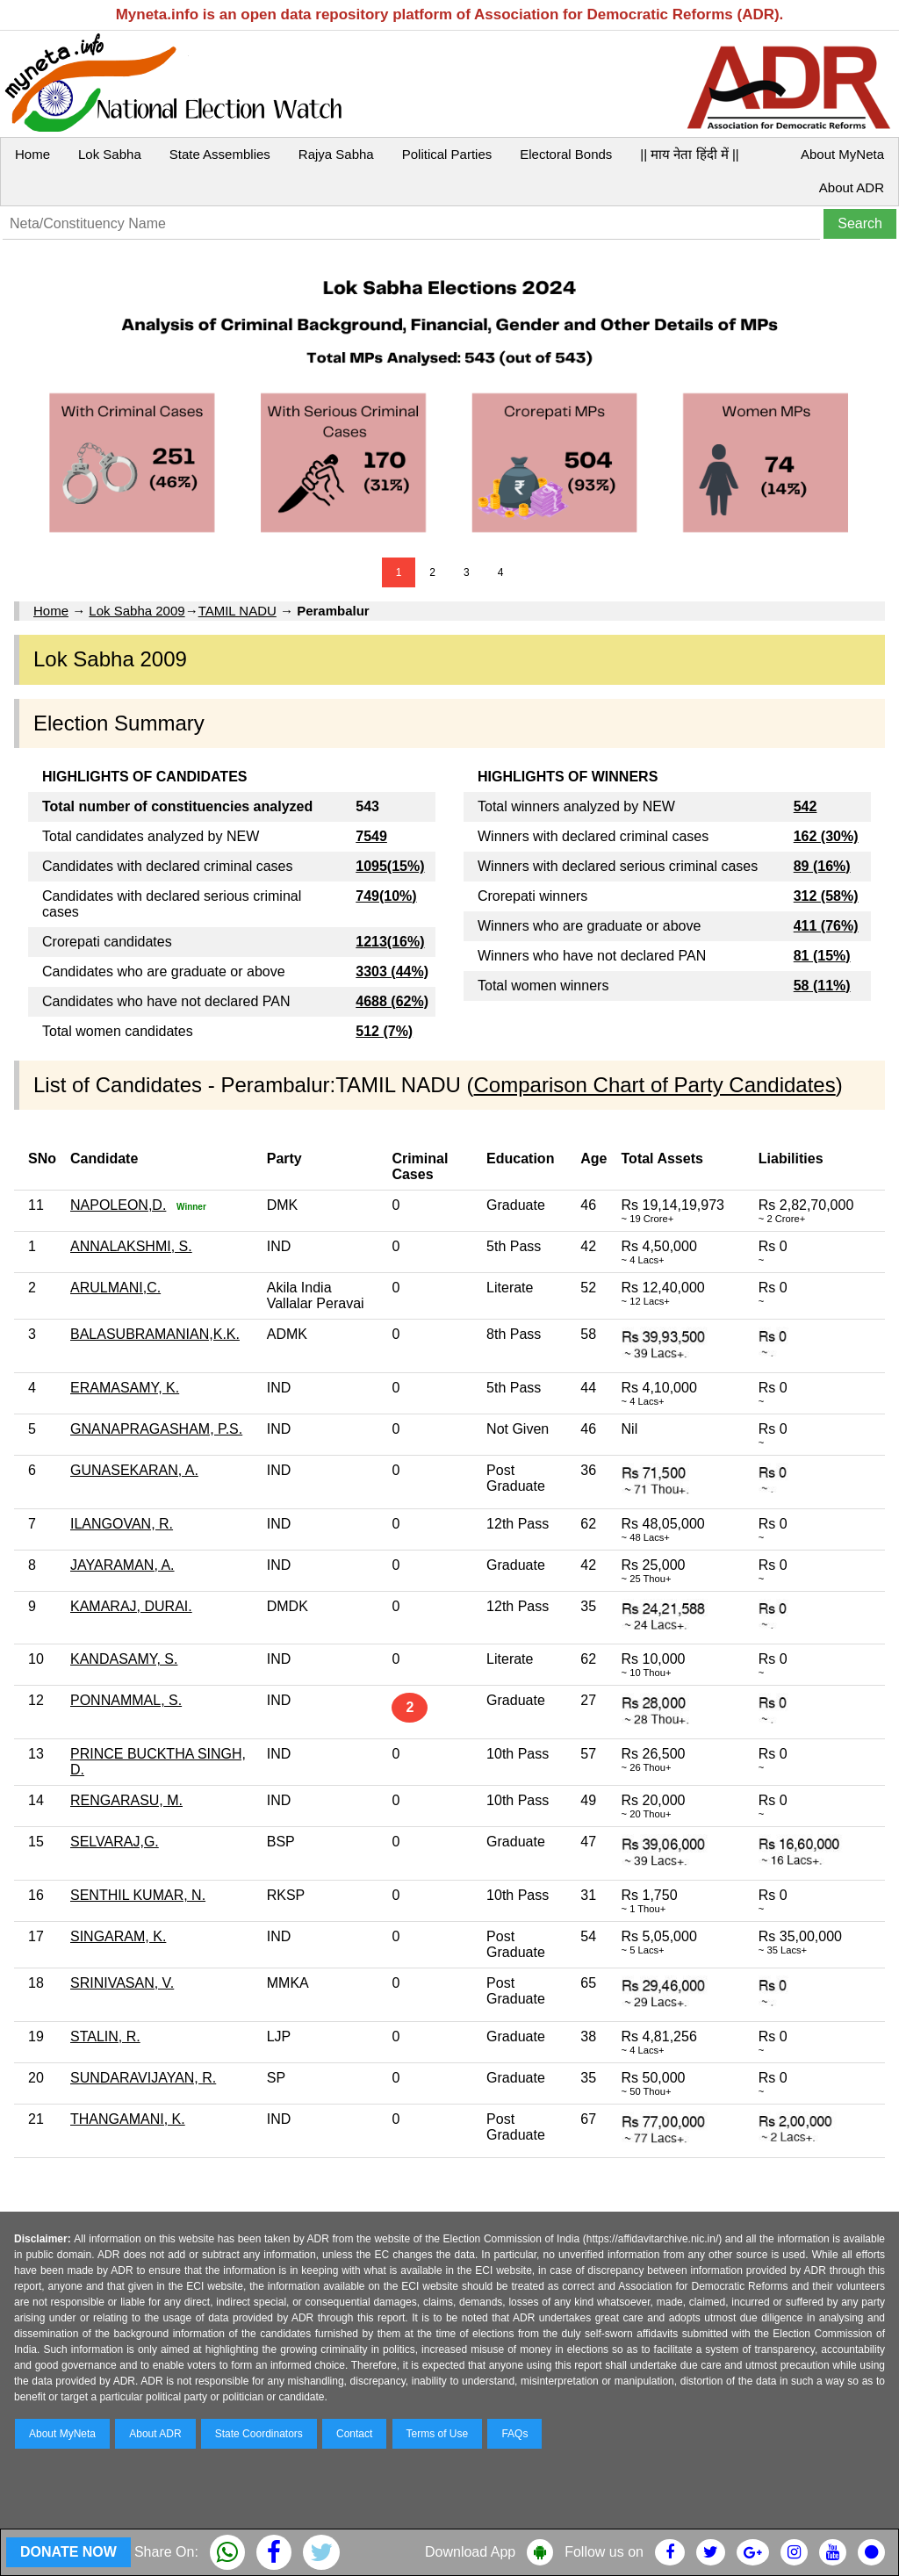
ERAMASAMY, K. (124, 1387)
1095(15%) (390, 866)
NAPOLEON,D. (118, 1205)
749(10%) (386, 896)
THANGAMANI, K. (127, 2119)
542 (805, 806)
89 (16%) (822, 866)
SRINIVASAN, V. (122, 1982)
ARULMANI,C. (115, 1287)
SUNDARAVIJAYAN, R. (143, 2077)
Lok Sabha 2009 (136, 610)
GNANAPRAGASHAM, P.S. (156, 1428)
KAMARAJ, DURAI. (131, 1606)
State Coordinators (259, 2434)
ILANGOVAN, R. (121, 1523)
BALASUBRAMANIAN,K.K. (155, 1334)
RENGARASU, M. (126, 1800)
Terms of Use (437, 2434)
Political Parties (447, 154)
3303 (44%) (392, 971)
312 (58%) (826, 896)
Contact (354, 2434)
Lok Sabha (109, 154)
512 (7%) (384, 1031)
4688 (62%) (392, 1001)
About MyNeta (842, 154)
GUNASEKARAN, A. (134, 1470)
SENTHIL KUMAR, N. (137, 1895)
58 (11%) (822, 985)
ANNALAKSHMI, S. (131, 1246)
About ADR (851, 187)
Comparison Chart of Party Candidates (655, 1085)
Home (32, 154)
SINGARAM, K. (118, 1936)
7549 (371, 836)
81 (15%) (822, 955)
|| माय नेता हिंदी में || (689, 154)
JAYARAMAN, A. (122, 1565)
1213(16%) (390, 941)
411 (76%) (826, 925)
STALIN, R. (105, 2036)
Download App (470, 2551)
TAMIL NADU (237, 610)
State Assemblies (219, 154)
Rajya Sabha (336, 154)
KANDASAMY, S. (123, 1658)
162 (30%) (826, 836)
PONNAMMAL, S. (126, 1700)
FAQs (514, 2434)
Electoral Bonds (566, 154)
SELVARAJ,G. (114, 1841)
